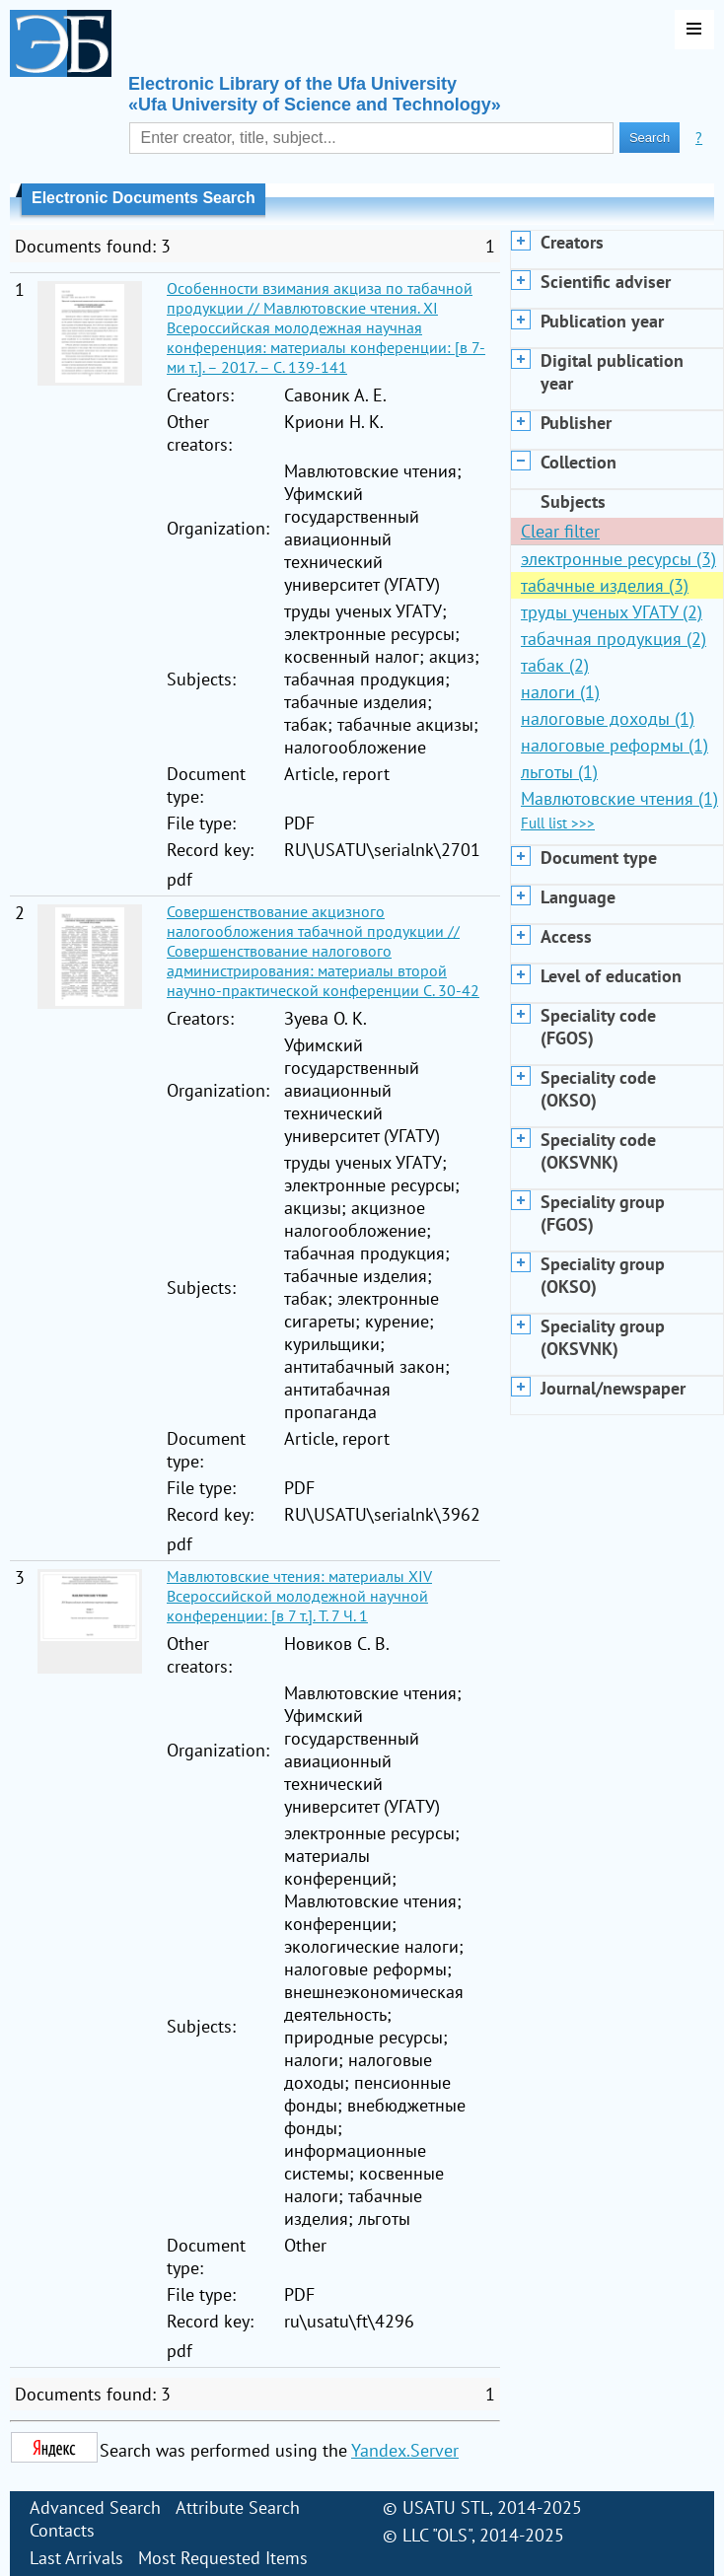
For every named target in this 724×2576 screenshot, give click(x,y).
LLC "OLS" (436, 2535)
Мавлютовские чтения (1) (619, 798)
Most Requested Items (223, 2557)
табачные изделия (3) (604, 585)
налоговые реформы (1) (614, 745)
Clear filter (560, 531)
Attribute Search (238, 2507)
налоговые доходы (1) (607, 718)
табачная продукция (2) (613, 638)
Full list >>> (558, 823)
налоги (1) (560, 691)
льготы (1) (559, 771)
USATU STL (445, 2507)
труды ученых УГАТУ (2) (611, 612)
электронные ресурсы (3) (618, 558)
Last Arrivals (76, 2557)
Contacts (62, 2530)
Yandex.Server (405, 2450)
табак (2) (555, 665)
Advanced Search (95, 2507)
